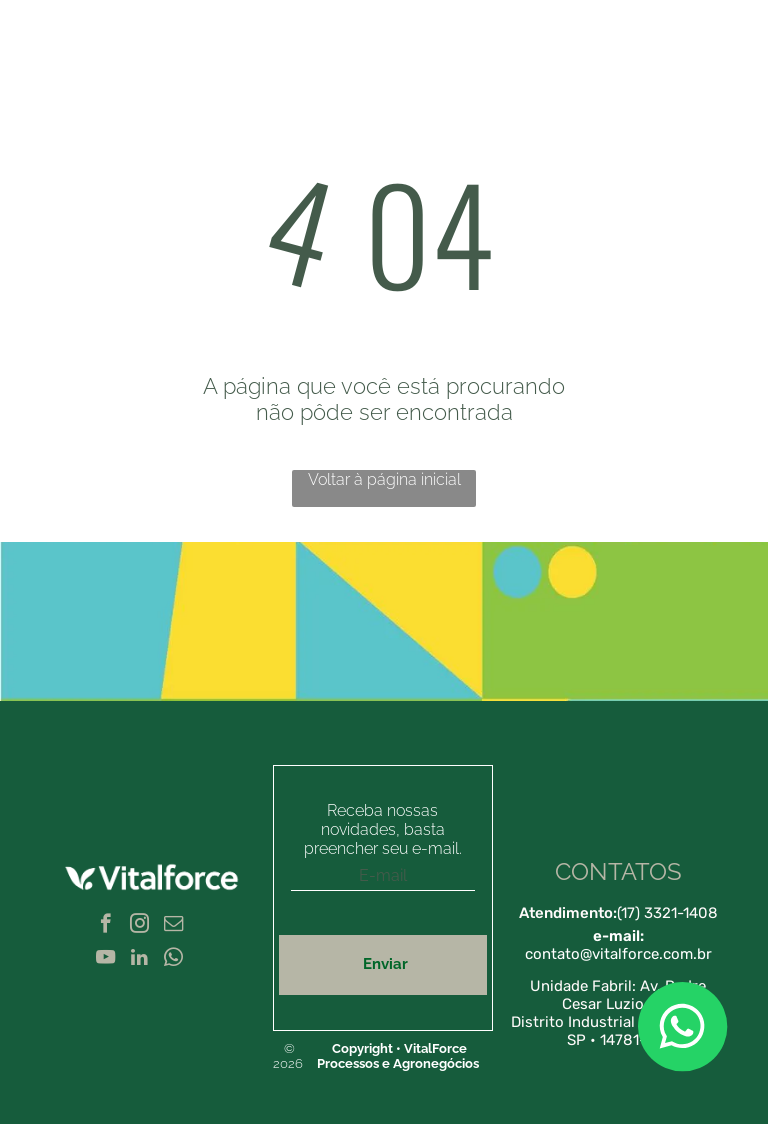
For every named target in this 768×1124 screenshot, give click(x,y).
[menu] (724, 98)
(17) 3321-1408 (667, 913)
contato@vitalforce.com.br (618, 954)
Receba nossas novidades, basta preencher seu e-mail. (383, 829)
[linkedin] (139, 960)
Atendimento (566, 913)
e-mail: (618, 936)
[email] (173, 926)
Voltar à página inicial (384, 479)
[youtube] (105, 960)
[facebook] (105, 926)
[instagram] (139, 926)
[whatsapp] (173, 960)
